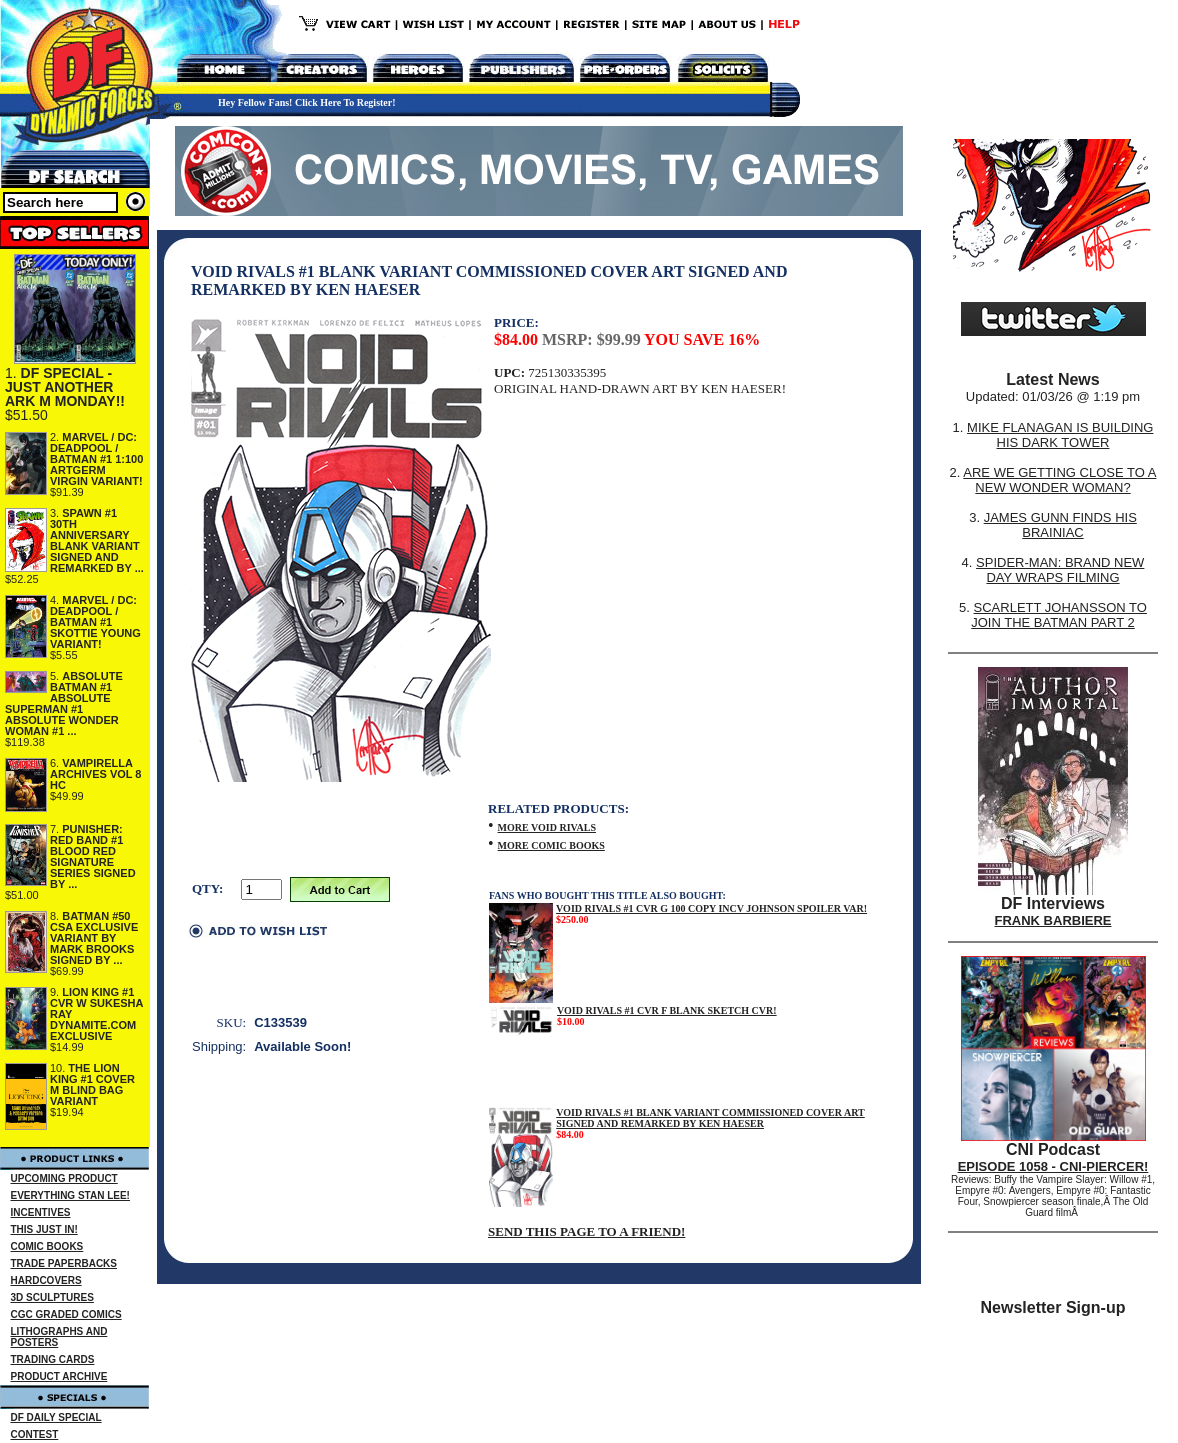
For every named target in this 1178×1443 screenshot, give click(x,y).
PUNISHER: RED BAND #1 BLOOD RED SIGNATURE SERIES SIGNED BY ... (93, 856)
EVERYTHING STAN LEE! (70, 1195)
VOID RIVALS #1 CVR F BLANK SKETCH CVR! (667, 1010)
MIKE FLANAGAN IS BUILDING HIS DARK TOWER (1060, 435)
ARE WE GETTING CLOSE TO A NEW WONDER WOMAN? (1059, 480)
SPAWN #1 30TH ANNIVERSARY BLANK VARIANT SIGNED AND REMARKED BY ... (97, 540)
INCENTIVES (41, 1212)
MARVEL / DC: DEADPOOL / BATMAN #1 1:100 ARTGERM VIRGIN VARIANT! (96, 459)
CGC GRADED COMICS (66, 1314)
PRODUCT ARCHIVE (59, 1376)
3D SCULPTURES (52, 1297)
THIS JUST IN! (44, 1229)
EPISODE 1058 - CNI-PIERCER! (1053, 1166)
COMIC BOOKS (47, 1246)
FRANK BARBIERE (1053, 920)
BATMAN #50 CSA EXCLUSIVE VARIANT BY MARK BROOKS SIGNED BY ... (94, 938)
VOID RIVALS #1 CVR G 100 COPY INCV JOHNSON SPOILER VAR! (711, 908)
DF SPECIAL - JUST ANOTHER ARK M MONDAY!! (65, 387)
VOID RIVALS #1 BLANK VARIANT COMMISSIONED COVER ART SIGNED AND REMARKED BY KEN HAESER (710, 1118)
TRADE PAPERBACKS (64, 1263)
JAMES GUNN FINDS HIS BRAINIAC (1060, 525)
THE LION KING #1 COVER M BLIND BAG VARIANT (92, 1084)
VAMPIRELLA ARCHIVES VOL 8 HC (96, 774)
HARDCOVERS (46, 1280)
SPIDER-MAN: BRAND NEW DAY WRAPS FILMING (1060, 570)
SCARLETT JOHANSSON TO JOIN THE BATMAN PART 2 (1059, 615)
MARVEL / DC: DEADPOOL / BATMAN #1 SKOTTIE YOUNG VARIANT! (95, 622)
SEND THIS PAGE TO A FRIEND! (586, 1231)
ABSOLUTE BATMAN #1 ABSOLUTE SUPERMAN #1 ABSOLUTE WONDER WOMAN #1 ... (64, 703)
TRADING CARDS (53, 1359)
